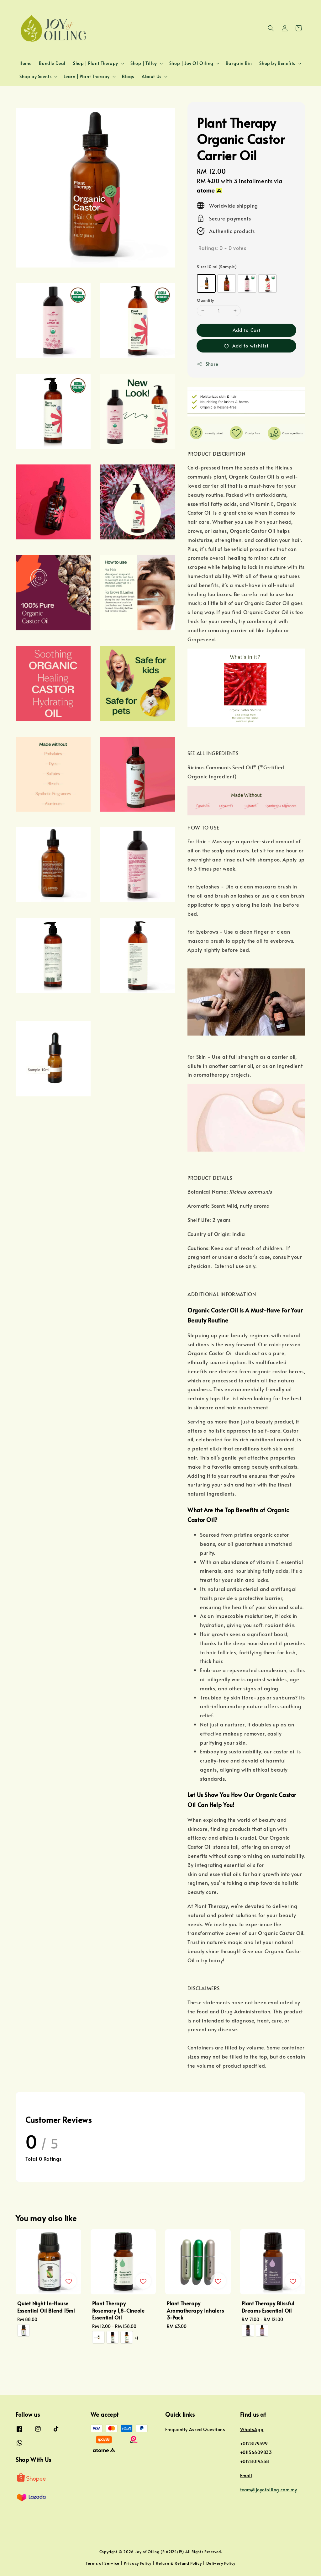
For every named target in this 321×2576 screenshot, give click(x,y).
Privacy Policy (137, 2563)
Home (25, 63)
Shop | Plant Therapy (95, 63)
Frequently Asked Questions (195, 2429)
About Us (151, 76)
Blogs (128, 76)
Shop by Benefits (277, 63)
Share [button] (207, 364)
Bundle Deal (52, 63)
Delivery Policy (221, 2563)
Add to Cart (246, 329)
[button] (271, 28)
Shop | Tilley (143, 63)
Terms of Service (102, 2563)
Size (217, 266)
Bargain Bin (239, 63)
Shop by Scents (35, 76)
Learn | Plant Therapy (87, 76)
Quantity (205, 300)
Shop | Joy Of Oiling (191, 63)
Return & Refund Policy (179, 2563)
